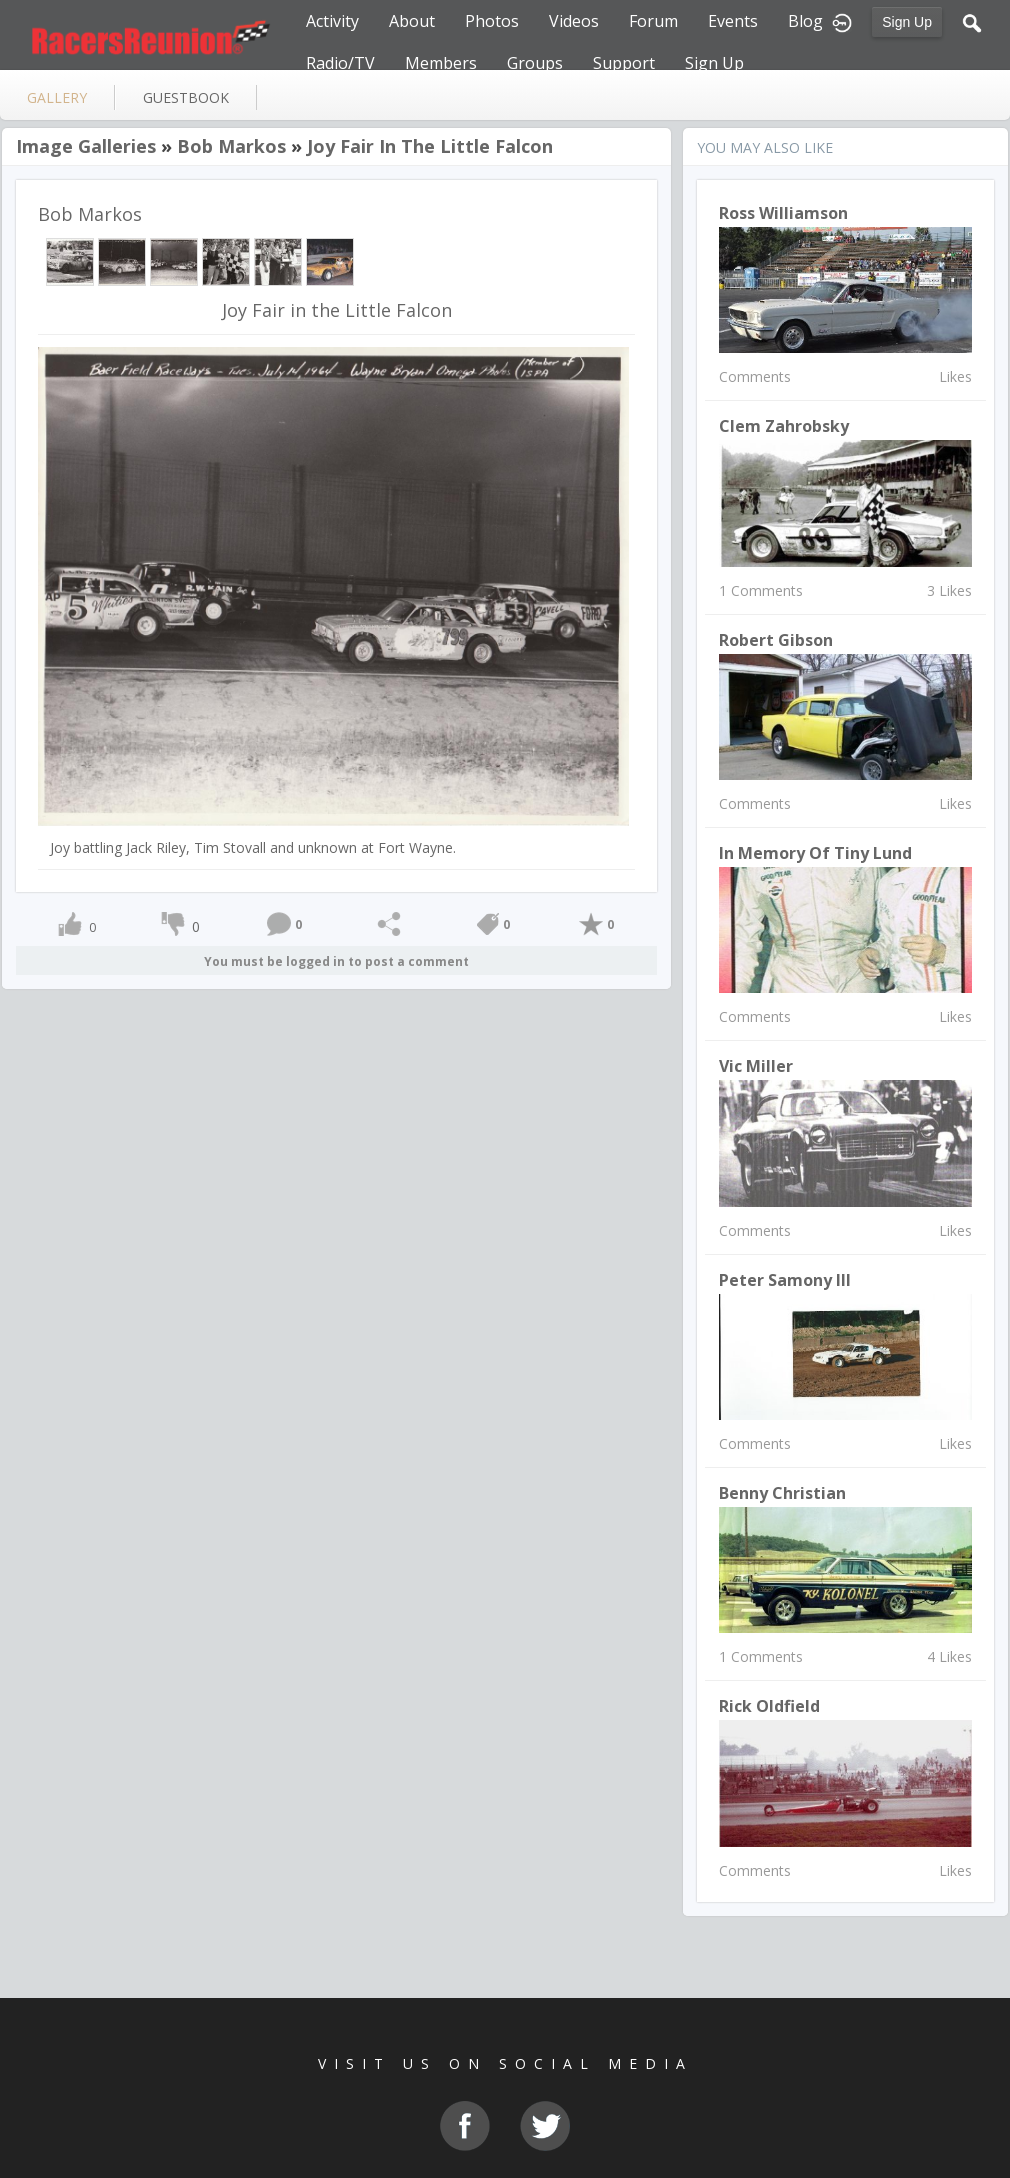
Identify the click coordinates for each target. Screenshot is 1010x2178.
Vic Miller (756, 1066)
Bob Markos (231, 146)
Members (441, 63)
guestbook (186, 97)
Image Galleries (86, 146)
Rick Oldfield (769, 1706)
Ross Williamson (783, 213)
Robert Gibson (776, 640)
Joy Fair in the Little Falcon (430, 146)
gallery (57, 97)
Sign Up (907, 22)
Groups (535, 63)
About (412, 21)
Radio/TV (340, 63)
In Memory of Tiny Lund (815, 853)
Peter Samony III (785, 1280)
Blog (805, 21)
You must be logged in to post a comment (336, 961)
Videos (574, 21)
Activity (332, 21)
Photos (492, 21)
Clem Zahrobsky (784, 426)
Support (624, 63)
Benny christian (782, 1493)
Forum (653, 21)
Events (733, 21)
